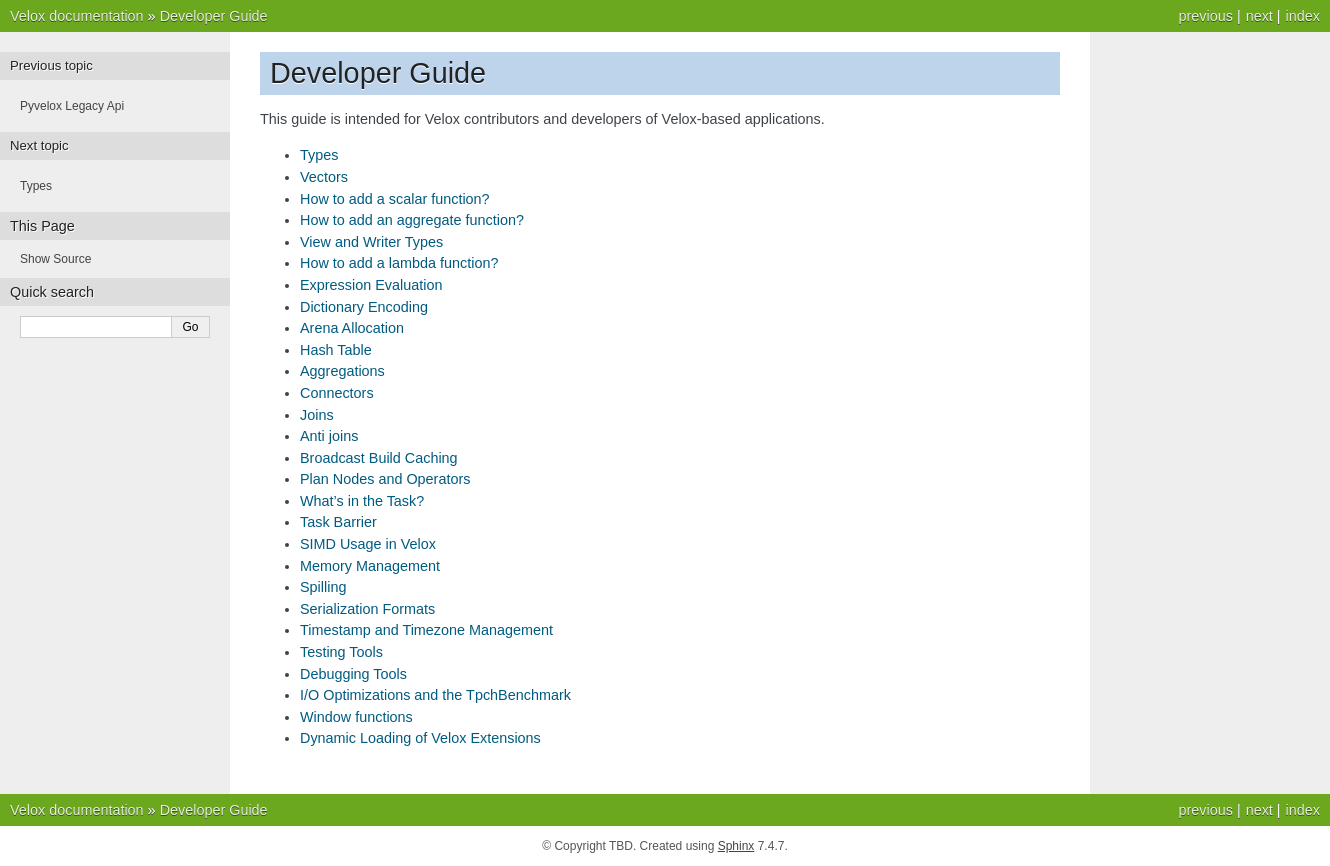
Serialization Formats (367, 609)
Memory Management (370, 566)
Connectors (337, 393)
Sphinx (736, 846)
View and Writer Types (371, 242)
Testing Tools (341, 652)
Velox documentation (77, 16)
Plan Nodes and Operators (385, 479)
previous (1205, 16)
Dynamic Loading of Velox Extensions (420, 738)
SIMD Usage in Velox (368, 544)
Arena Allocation (352, 328)
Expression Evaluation (371, 285)
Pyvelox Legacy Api (72, 106)
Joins (317, 415)
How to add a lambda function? (399, 263)
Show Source (55, 259)
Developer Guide (214, 16)
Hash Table (336, 350)
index (1303, 16)
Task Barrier (338, 522)
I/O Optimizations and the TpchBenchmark (435, 695)
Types (319, 155)
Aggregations (342, 371)
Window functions (356, 717)
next (1259, 16)
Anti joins (329, 436)
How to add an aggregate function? (412, 220)
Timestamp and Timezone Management (426, 630)
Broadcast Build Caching (379, 458)
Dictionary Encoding (364, 307)
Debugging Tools (353, 674)
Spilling (323, 587)
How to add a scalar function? (395, 199)
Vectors (324, 177)
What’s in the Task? (362, 501)
